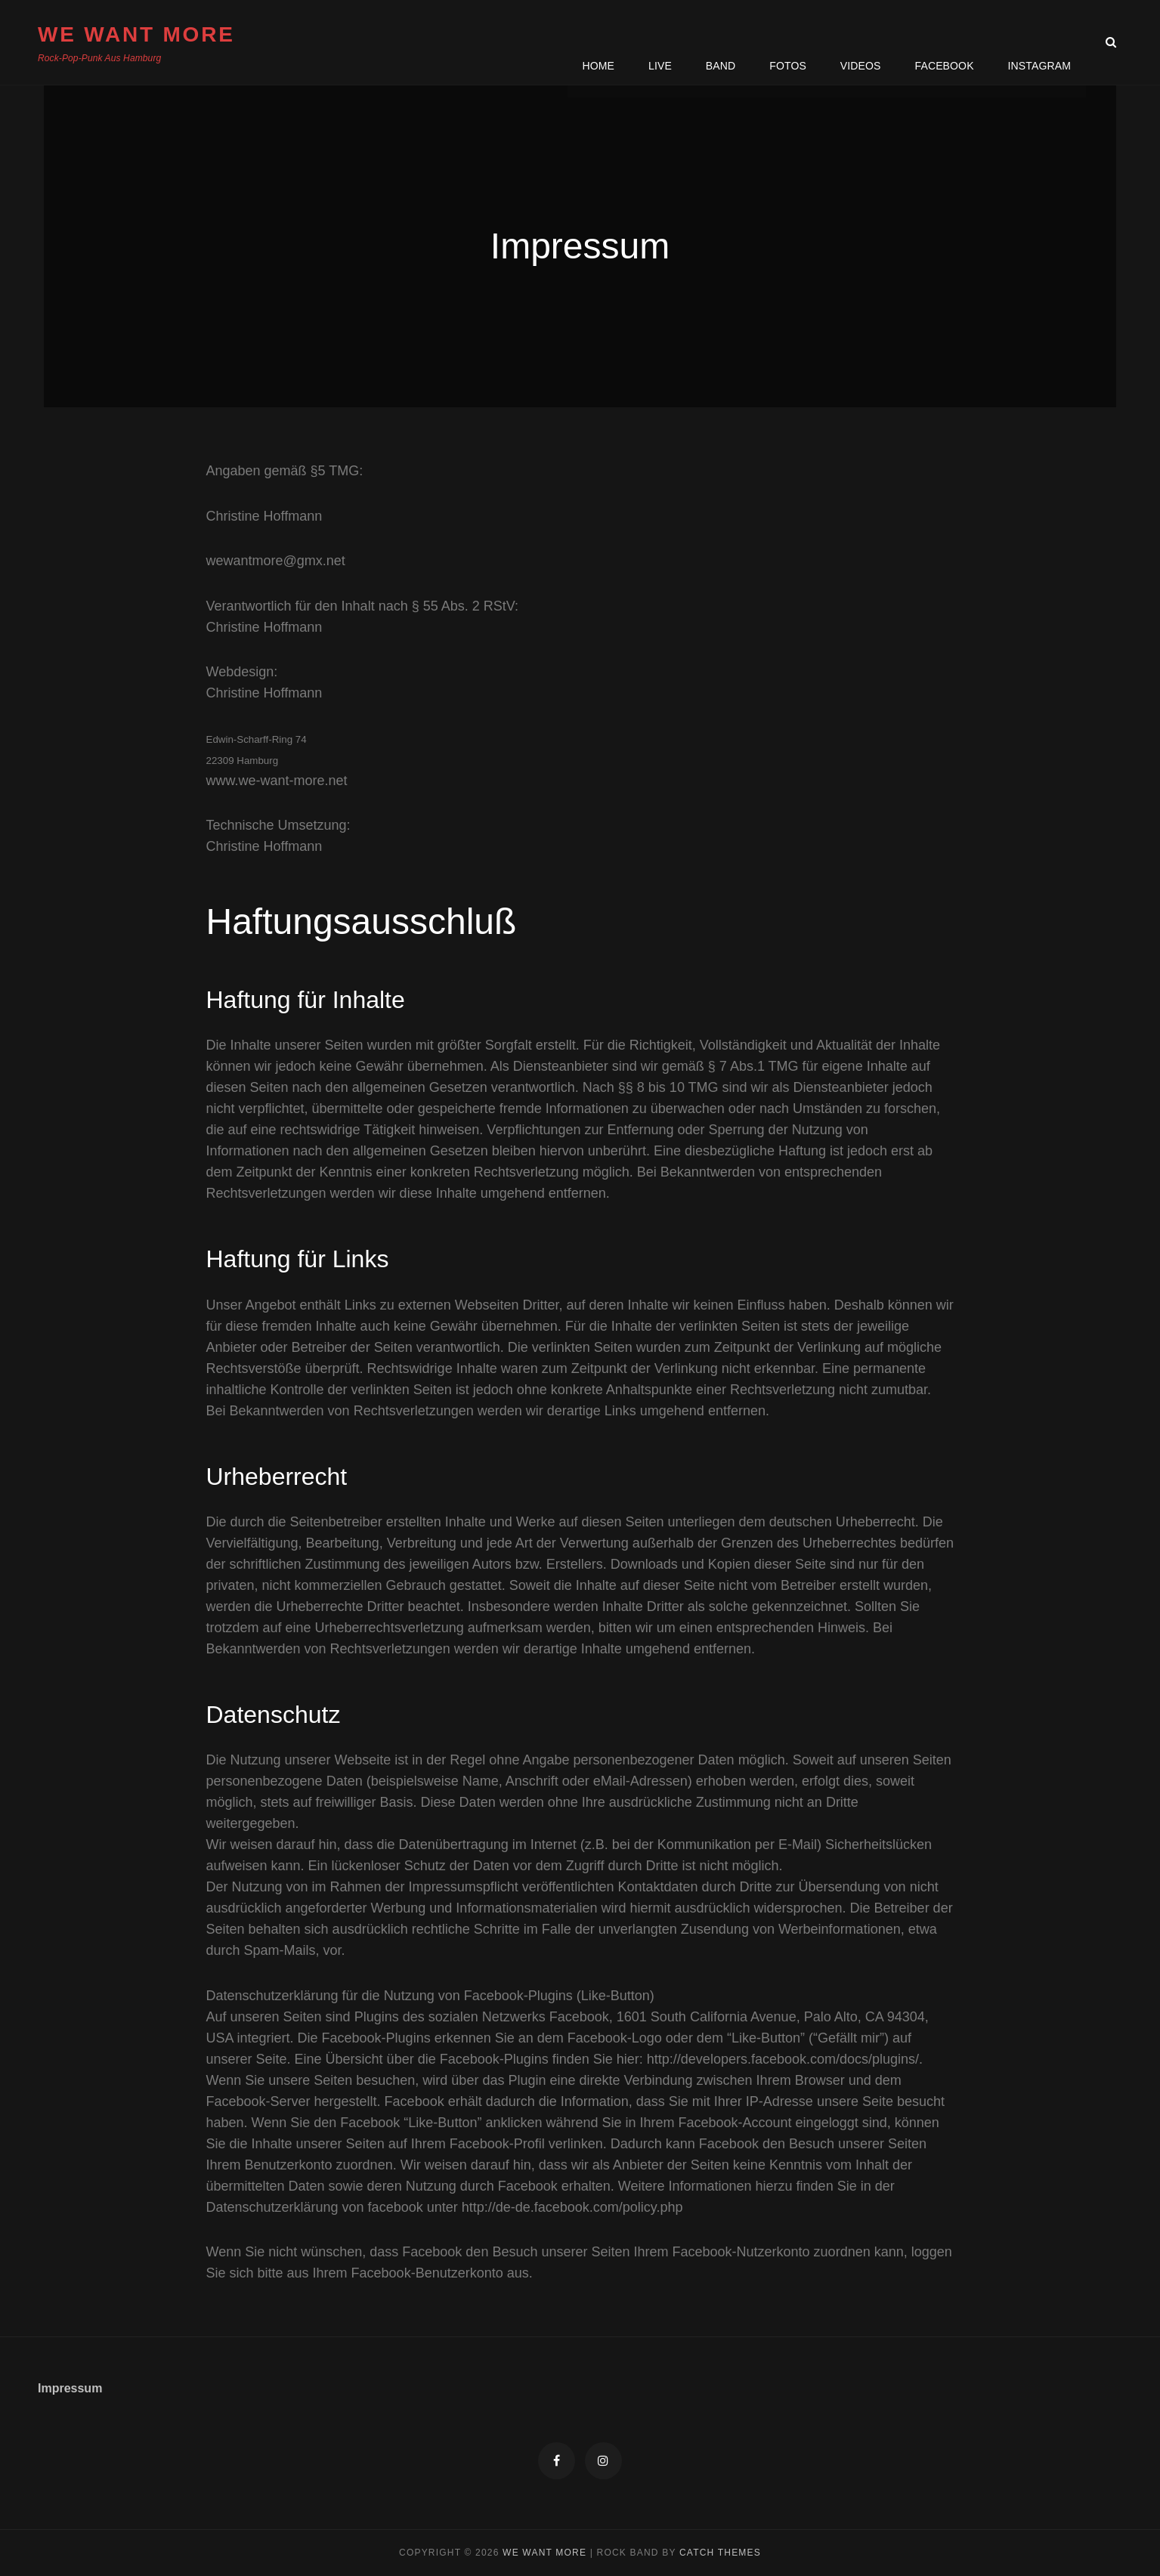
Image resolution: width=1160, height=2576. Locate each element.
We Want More (136, 34)
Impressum (70, 2388)
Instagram (1039, 42)
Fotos (787, 42)
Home (598, 42)
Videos (860, 42)
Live (660, 42)
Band (720, 42)
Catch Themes (720, 2552)
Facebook (943, 42)
